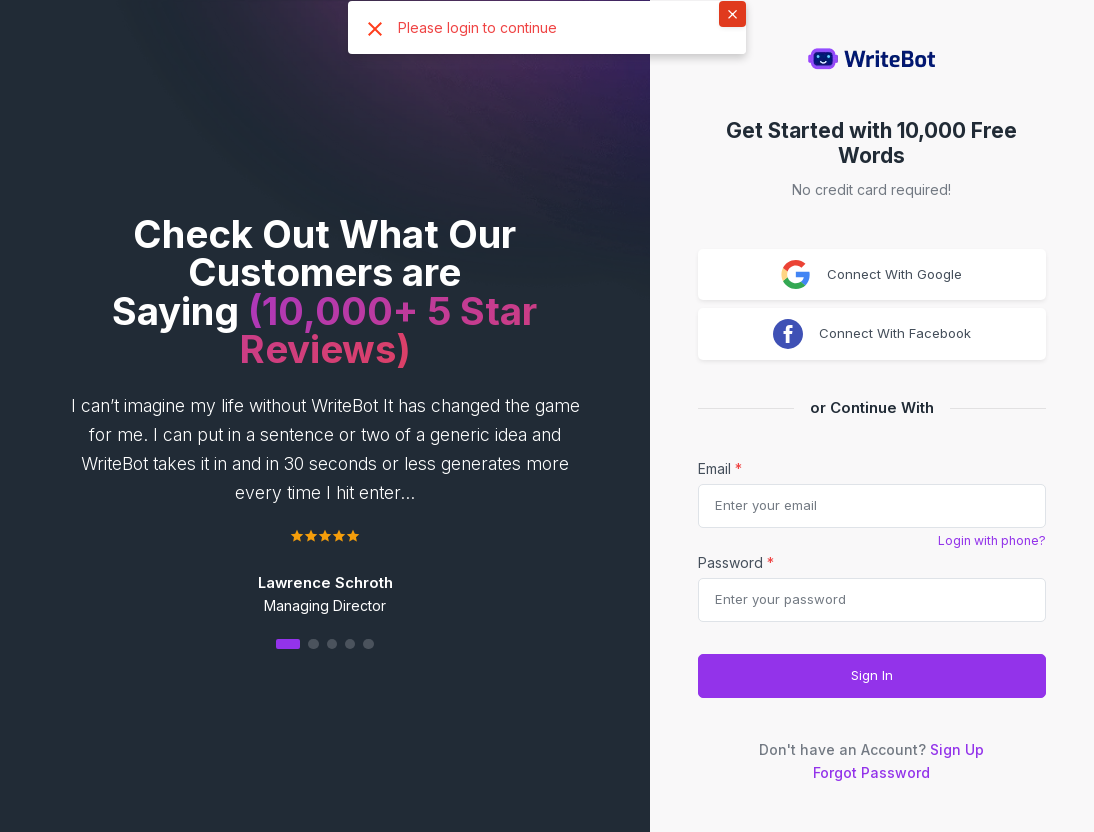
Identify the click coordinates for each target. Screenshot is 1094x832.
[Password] (872, 600)
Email (720, 468)
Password (736, 562)
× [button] (732, 13)
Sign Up (957, 749)
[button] (325, 643)
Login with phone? (992, 540)
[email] (872, 506)
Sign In (872, 675)
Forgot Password (871, 772)
